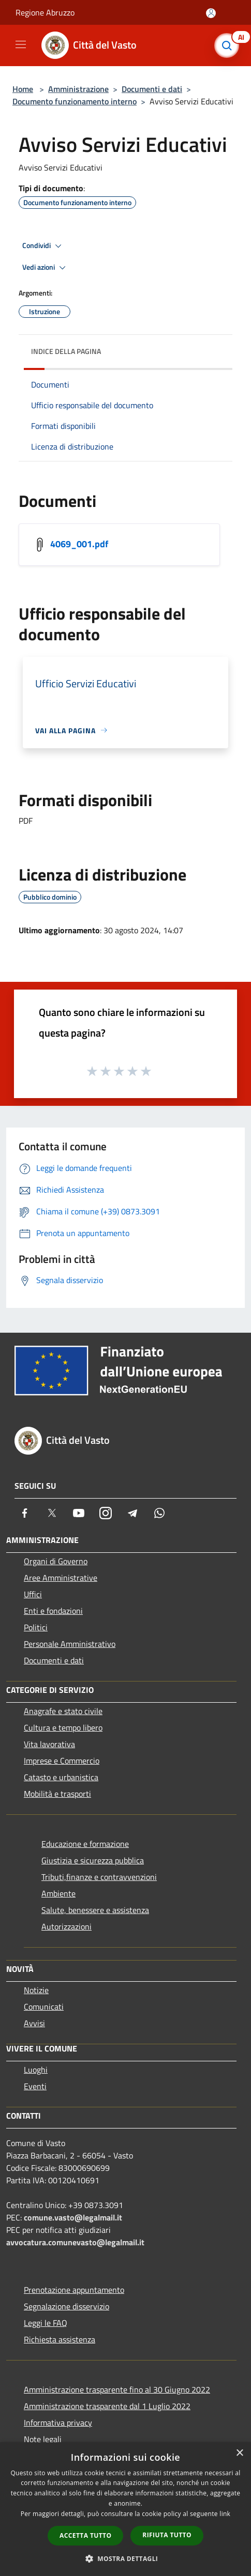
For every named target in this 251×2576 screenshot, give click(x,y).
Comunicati (44, 2006)
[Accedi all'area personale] (211, 13)
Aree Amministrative (60, 1577)
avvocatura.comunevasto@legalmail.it (75, 2242)
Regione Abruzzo (45, 12)
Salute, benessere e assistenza (95, 1910)
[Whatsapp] (159, 1513)
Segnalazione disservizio (66, 2306)
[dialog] (125, 2509)
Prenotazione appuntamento (74, 2290)
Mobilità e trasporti (57, 1793)
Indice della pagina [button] (66, 351)
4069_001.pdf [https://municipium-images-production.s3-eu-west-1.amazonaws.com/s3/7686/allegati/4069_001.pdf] (79, 543)
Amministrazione (78, 89)
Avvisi (34, 2023)
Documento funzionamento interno (74, 101)
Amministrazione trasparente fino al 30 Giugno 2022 (117, 2389)
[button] (125, 2558)
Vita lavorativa (49, 1744)
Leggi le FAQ (45, 2323)
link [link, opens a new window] (224, 2513)
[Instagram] (105, 1513)
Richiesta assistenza (59, 2339)
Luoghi (36, 2069)
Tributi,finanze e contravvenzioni (99, 1877)
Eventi (35, 2086)
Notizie (36, 1990)
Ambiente (58, 1893)
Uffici (33, 1594)
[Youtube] (78, 1513)
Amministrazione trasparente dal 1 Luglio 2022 (107, 2406)
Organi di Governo (55, 1561)
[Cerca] (229, 45)
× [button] (239, 2453)
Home (22, 89)
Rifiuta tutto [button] (166, 2535)
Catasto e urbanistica (61, 1777)
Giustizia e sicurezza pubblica (92, 1860)
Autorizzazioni (66, 1926)
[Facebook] (24, 1513)
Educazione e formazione (85, 1844)
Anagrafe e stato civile (63, 1711)
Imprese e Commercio (61, 1760)
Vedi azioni (45, 267)
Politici (36, 1627)
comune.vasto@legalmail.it (73, 2217)
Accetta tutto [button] (85, 2535)
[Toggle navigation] (20, 44)
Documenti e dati (152, 89)
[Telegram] (132, 1513)
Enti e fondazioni (53, 1611)
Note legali (43, 2439)
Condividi (43, 246)
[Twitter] (51, 1513)
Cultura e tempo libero (63, 1727)
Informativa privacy (58, 2422)
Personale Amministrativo (69, 1644)
